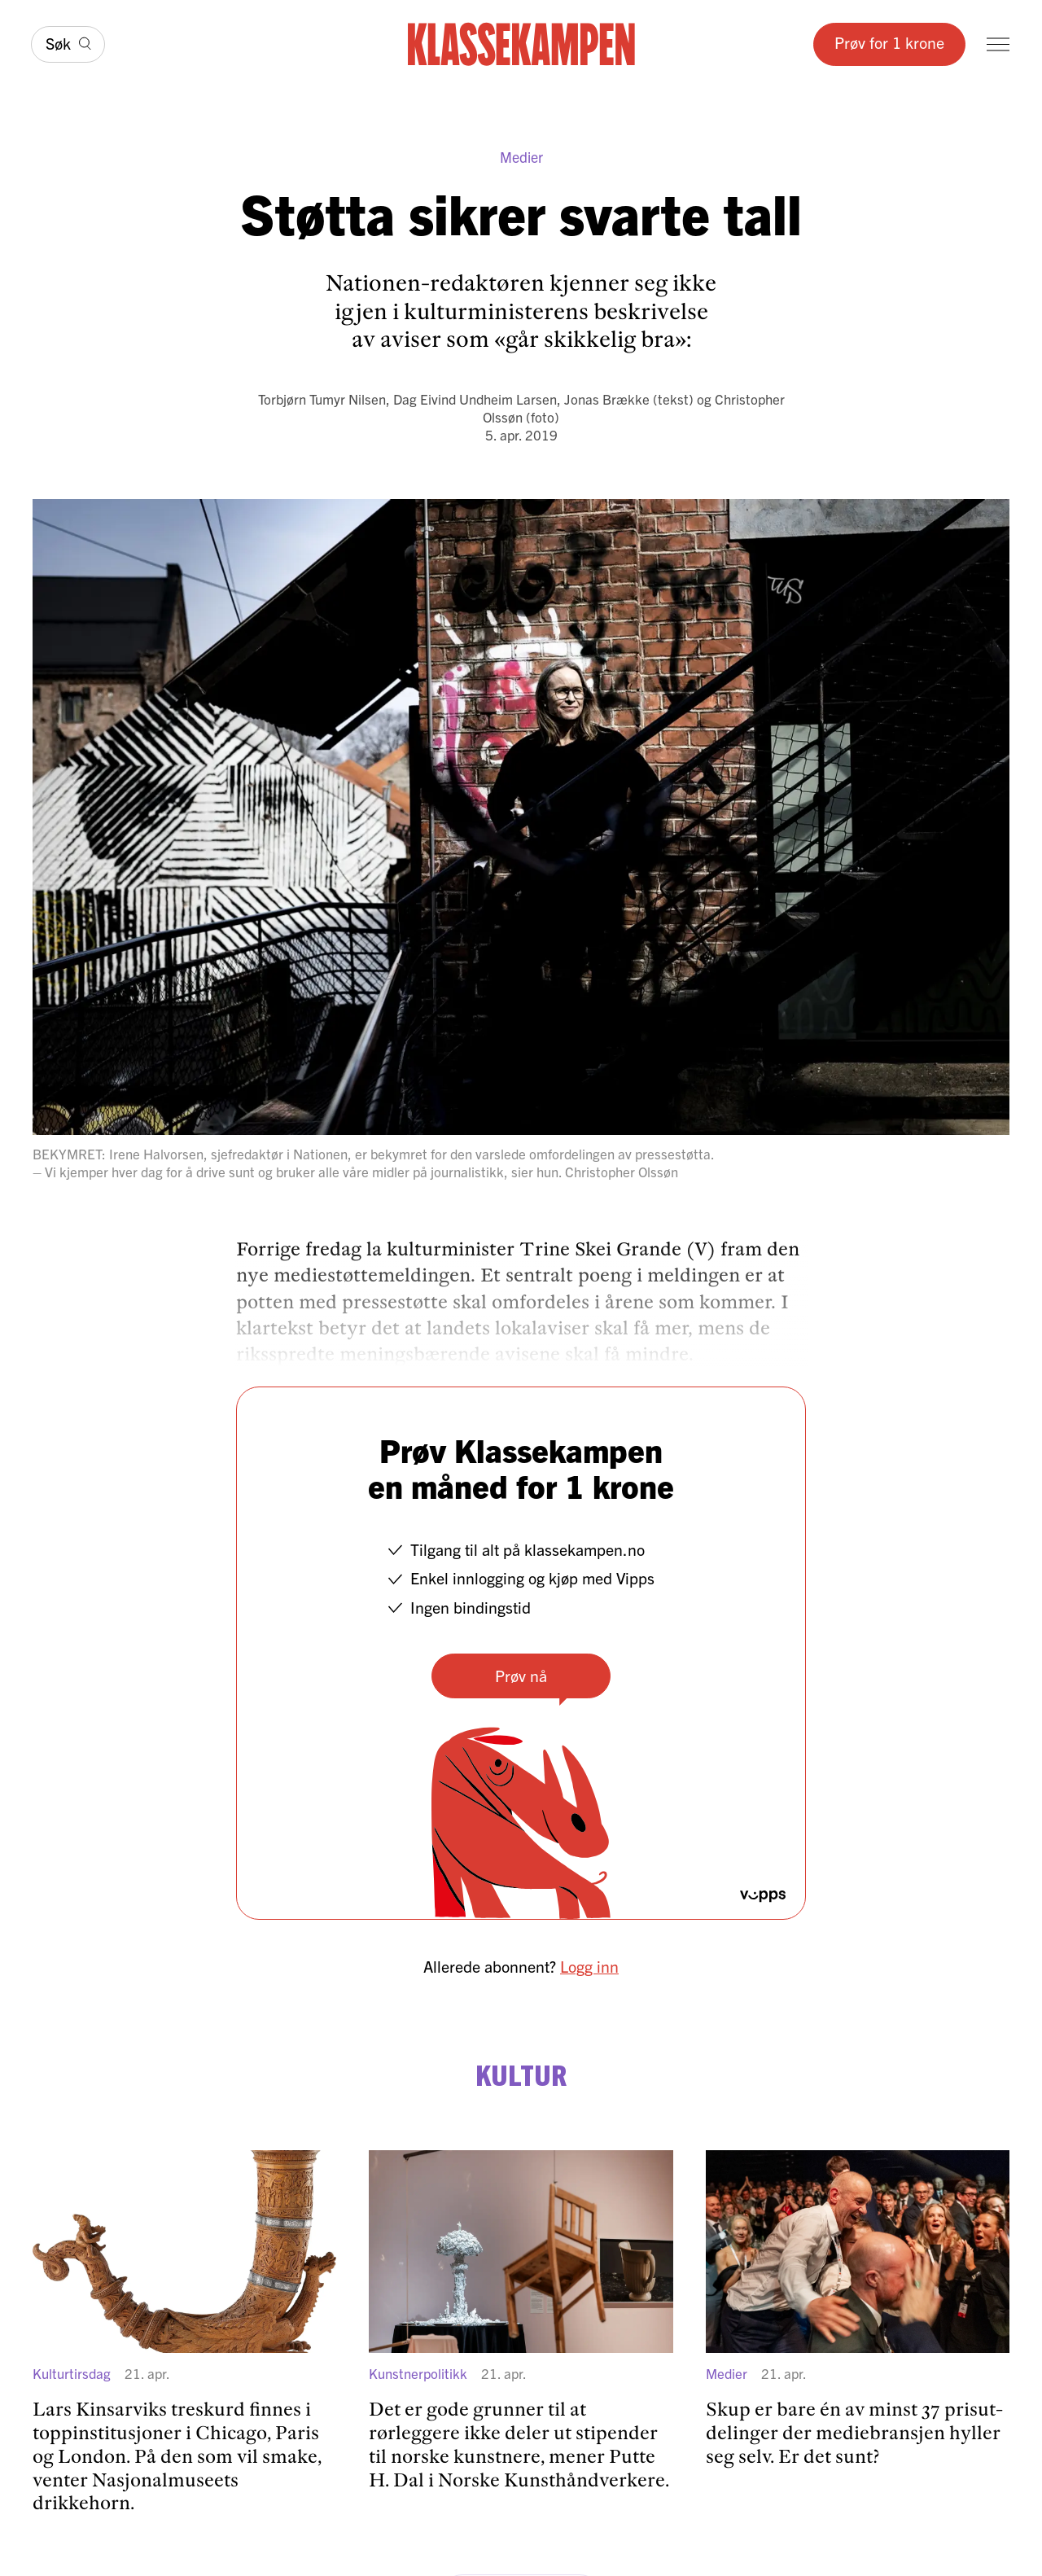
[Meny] (998, 44)
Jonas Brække (607, 398)
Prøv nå (521, 1675)
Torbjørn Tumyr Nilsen (322, 398)
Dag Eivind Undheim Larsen (475, 398)
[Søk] (68, 44)
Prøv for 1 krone (889, 42)
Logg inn (589, 1966)
